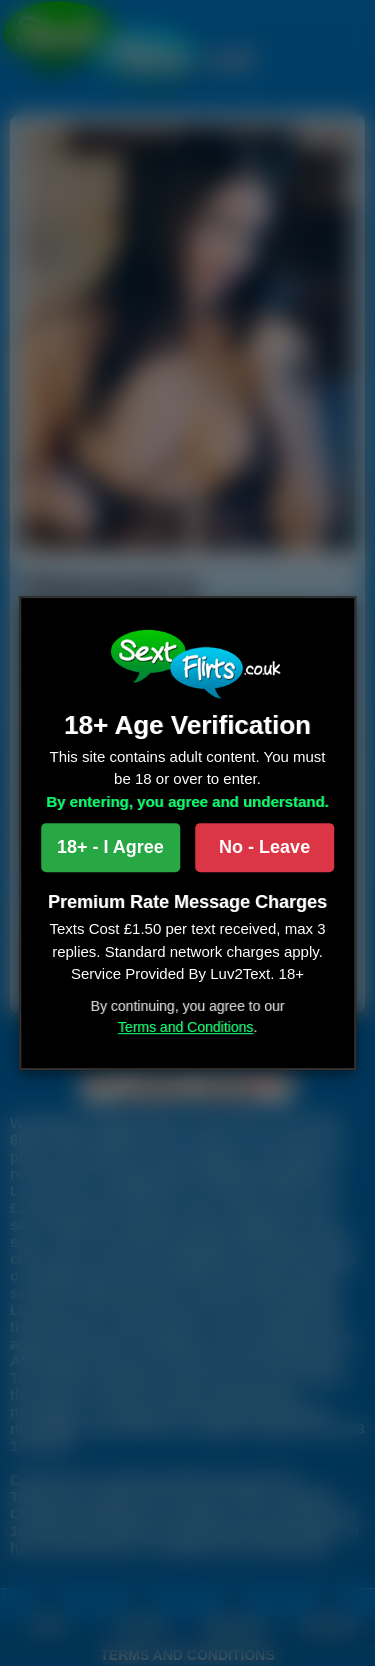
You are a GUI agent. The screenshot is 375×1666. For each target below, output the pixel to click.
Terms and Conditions (185, 1027)
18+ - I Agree (110, 847)
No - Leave (264, 847)
